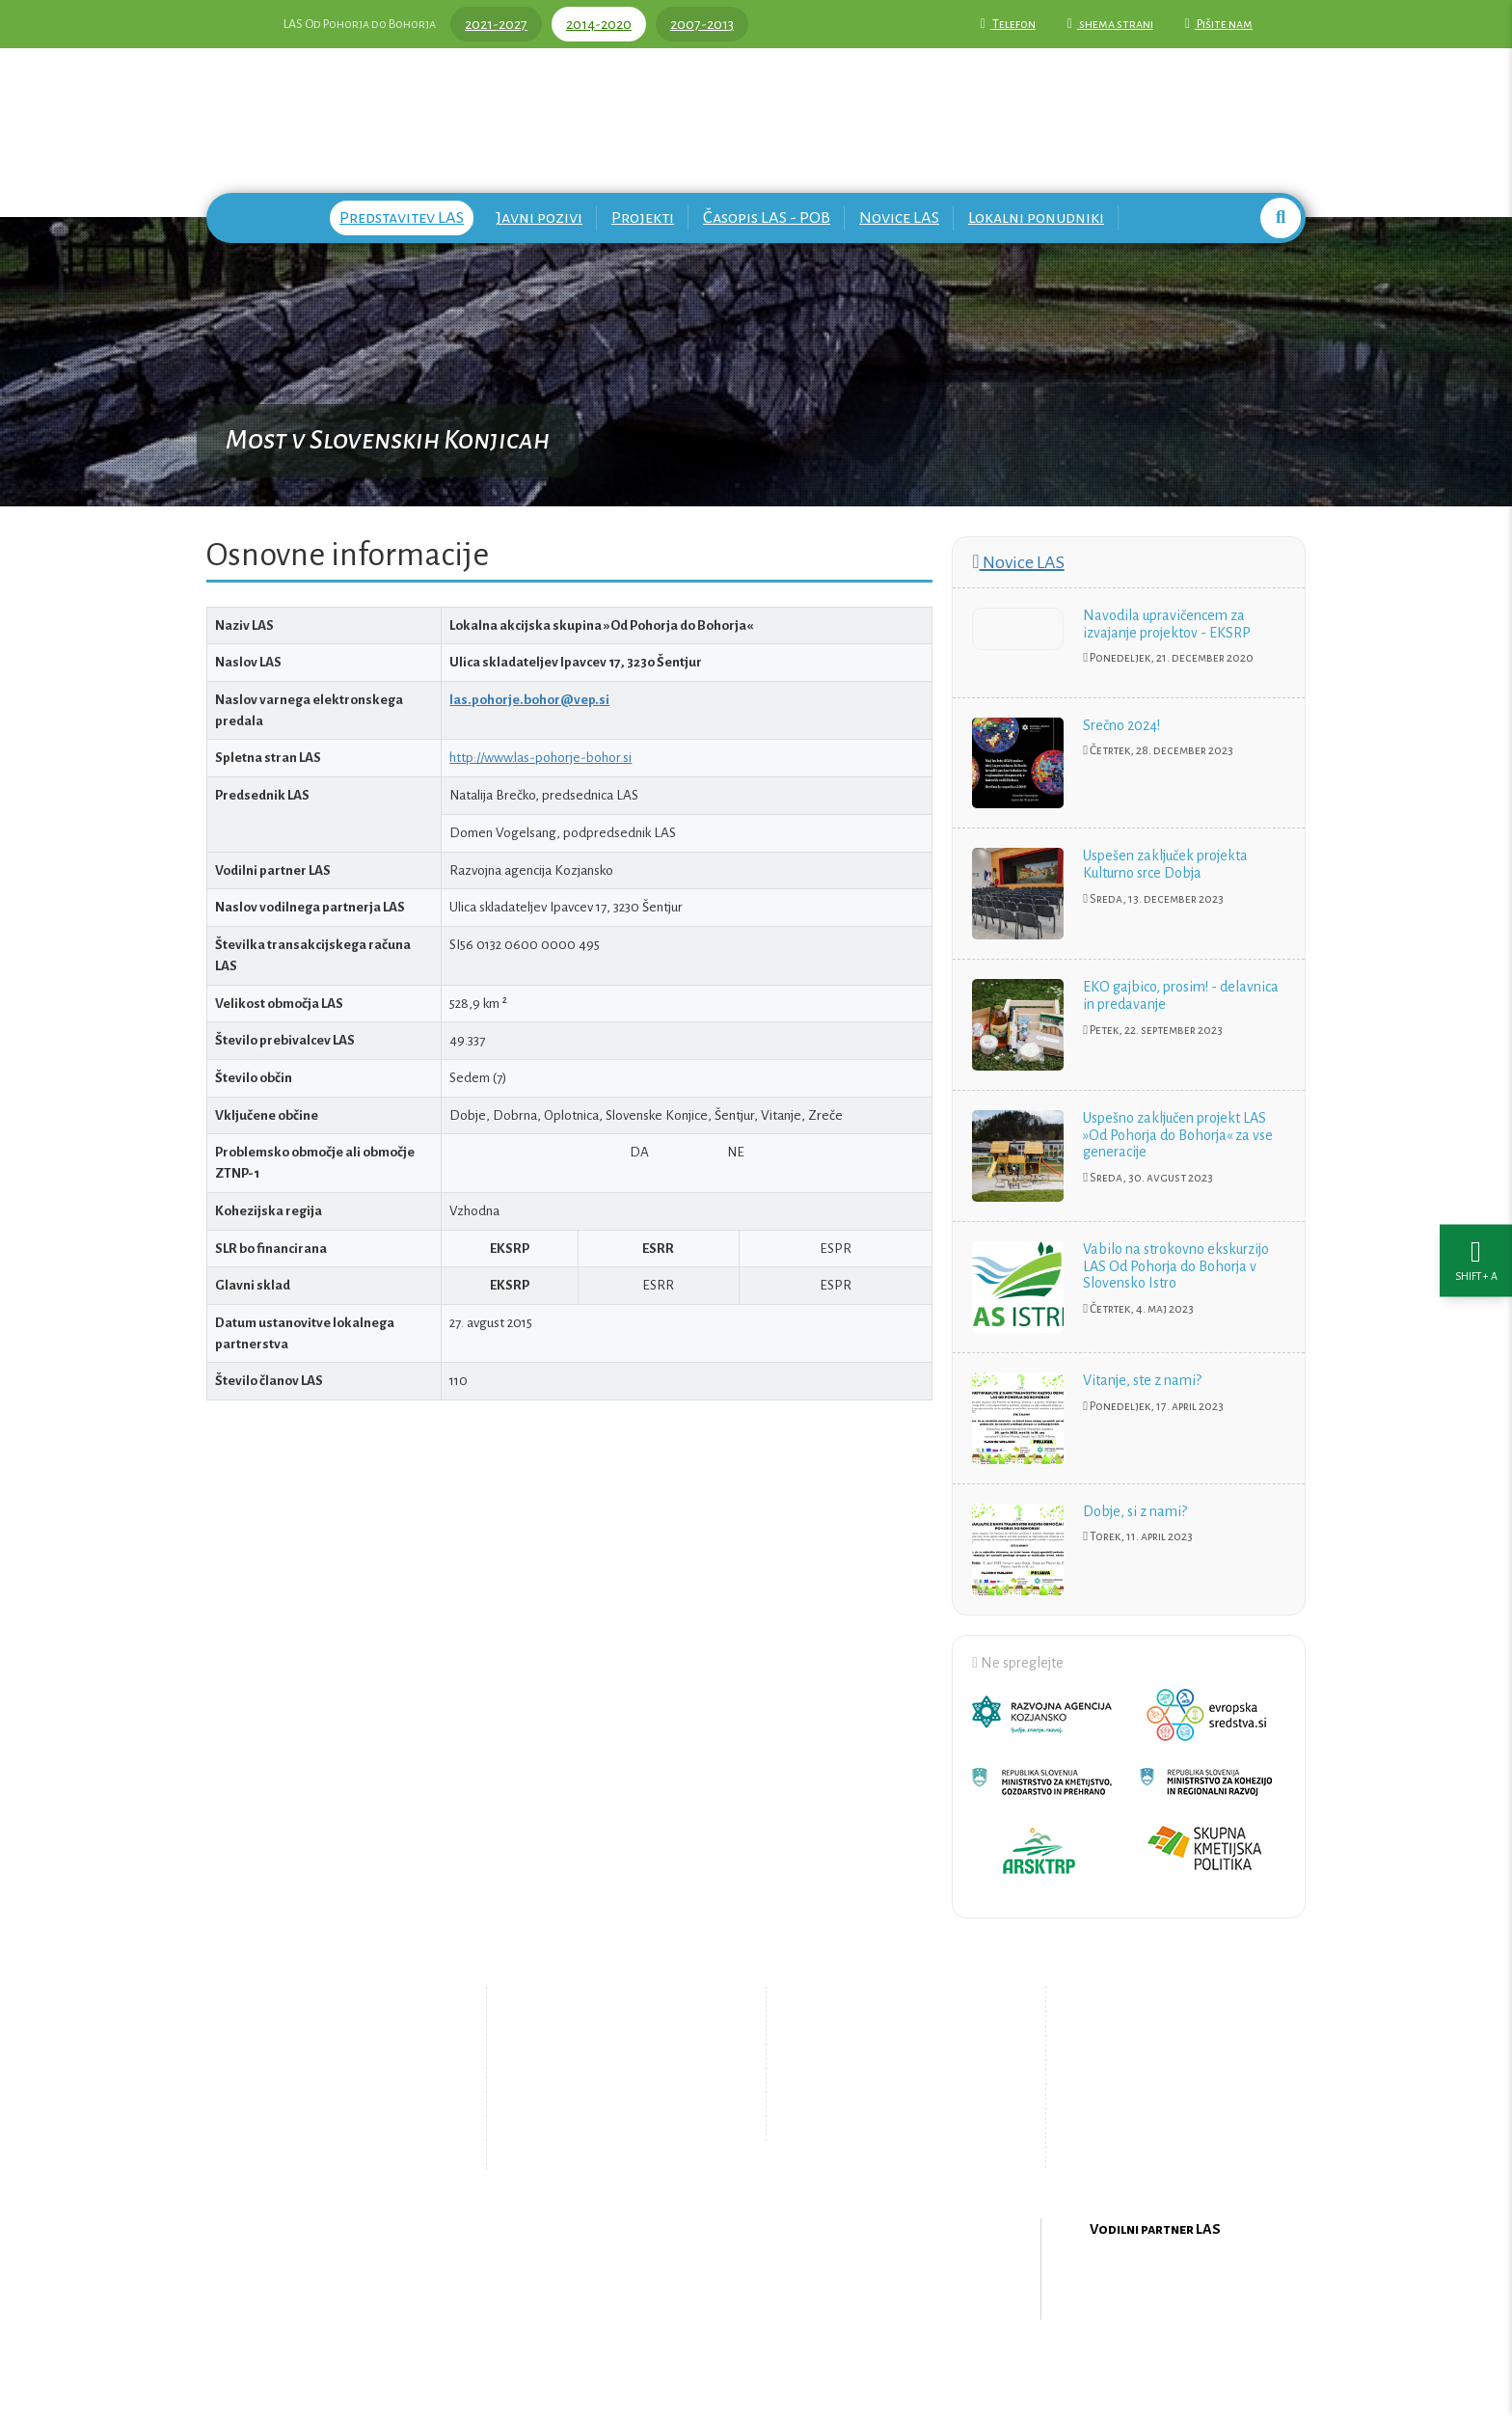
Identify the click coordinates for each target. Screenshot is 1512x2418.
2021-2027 (496, 24)
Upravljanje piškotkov (889, 2120)
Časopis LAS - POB (766, 217)
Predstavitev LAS (401, 217)
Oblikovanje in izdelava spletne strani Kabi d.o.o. (756, 2368)
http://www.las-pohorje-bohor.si (540, 757)
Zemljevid (597, 2135)
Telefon (1008, 24)
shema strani (1110, 24)
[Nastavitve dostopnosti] (1476, 1209)
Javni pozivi (539, 217)
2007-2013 (702, 24)
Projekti (642, 217)
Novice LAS (899, 217)
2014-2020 (599, 24)
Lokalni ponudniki (1036, 217)
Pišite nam (1219, 24)
